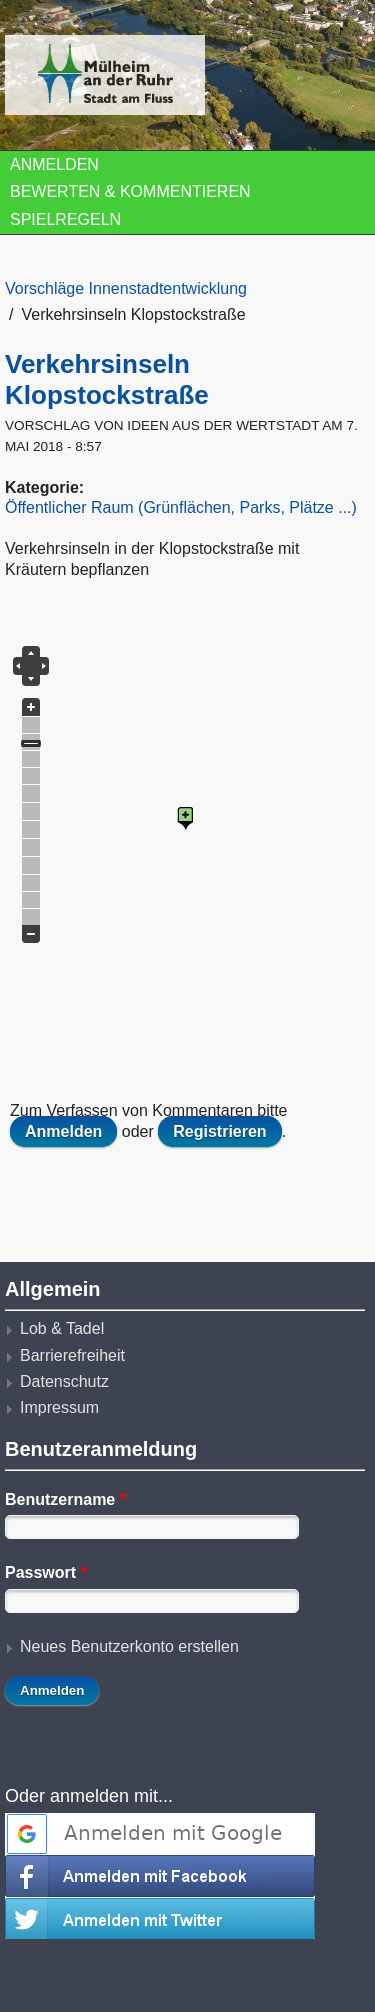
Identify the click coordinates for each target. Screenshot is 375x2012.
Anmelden (54, 164)
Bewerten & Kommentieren (130, 191)
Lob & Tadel (62, 1328)
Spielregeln (65, 219)
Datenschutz (64, 1381)
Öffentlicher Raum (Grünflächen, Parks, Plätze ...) (181, 507)
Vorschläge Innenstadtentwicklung (126, 288)
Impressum (59, 1407)
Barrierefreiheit (72, 1355)
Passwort (46, 1572)
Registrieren (219, 1131)
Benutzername (65, 1499)
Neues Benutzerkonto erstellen (129, 1646)
